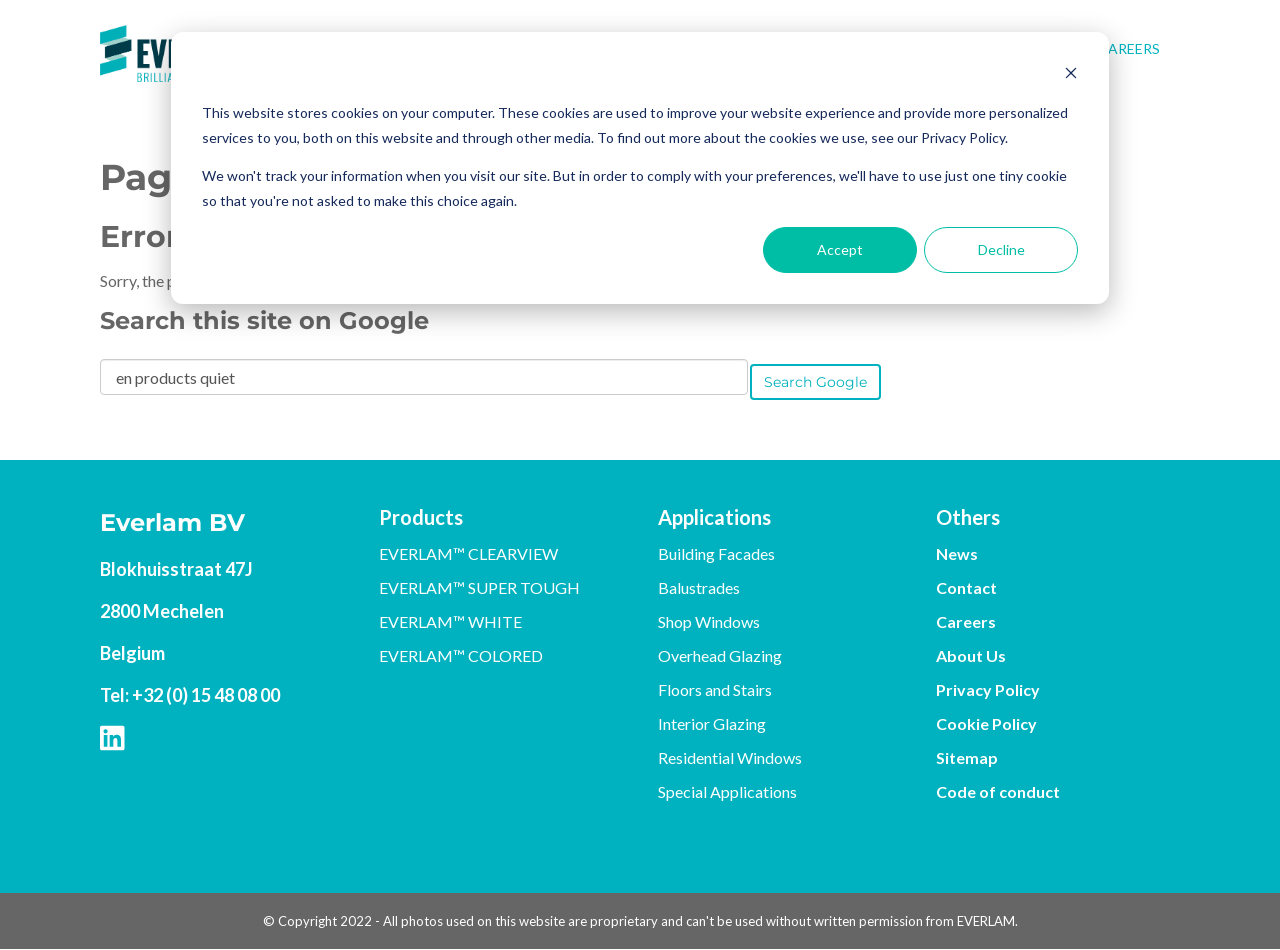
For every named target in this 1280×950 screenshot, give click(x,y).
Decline (1001, 249)
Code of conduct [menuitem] (998, 791)
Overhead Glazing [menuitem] (720, 655)
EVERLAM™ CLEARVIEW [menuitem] (468, 553)
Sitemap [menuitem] (967, 757)
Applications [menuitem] (714, 517)
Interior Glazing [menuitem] (712, 723)
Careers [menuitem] (1129, 48)
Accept (840, 249)
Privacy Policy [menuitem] (988, 689)
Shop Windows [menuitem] (709, 621)
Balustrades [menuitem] (699, 587)
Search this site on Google (264, 320)
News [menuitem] (957, 553)
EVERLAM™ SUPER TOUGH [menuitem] (479, 587)
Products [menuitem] (421, 517)
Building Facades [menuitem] (716, 553)
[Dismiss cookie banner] (1071, 75)
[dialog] (640, 168)
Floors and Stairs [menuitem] (715, 689)
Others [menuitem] (968, 517)
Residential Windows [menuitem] (730, 757)
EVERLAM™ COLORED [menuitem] (461, 655)
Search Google (815, 382)
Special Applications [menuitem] (727, 791)
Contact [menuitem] (966, 587)
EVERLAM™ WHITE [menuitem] (450, 621)
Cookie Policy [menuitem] (986, 723)
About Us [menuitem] (971, 655)
